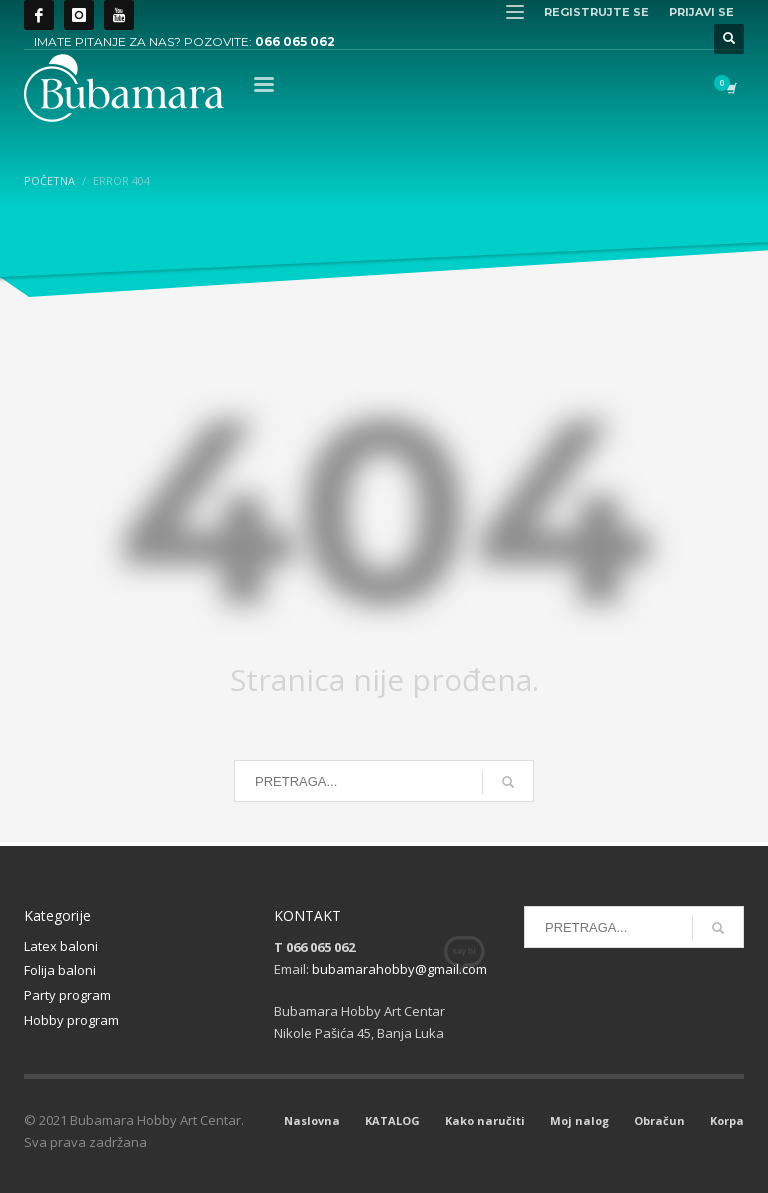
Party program (67, 995)
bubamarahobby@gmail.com (399, 969)
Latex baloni (61, 946)
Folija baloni (60, 970)
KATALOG (392, 1120)
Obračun (659, 1120)
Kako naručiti (485, 1120)
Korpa (727, 1120)
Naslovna (312, 1120)
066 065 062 (295, 41)
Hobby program (71, 1020)
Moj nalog (579, 1120)
